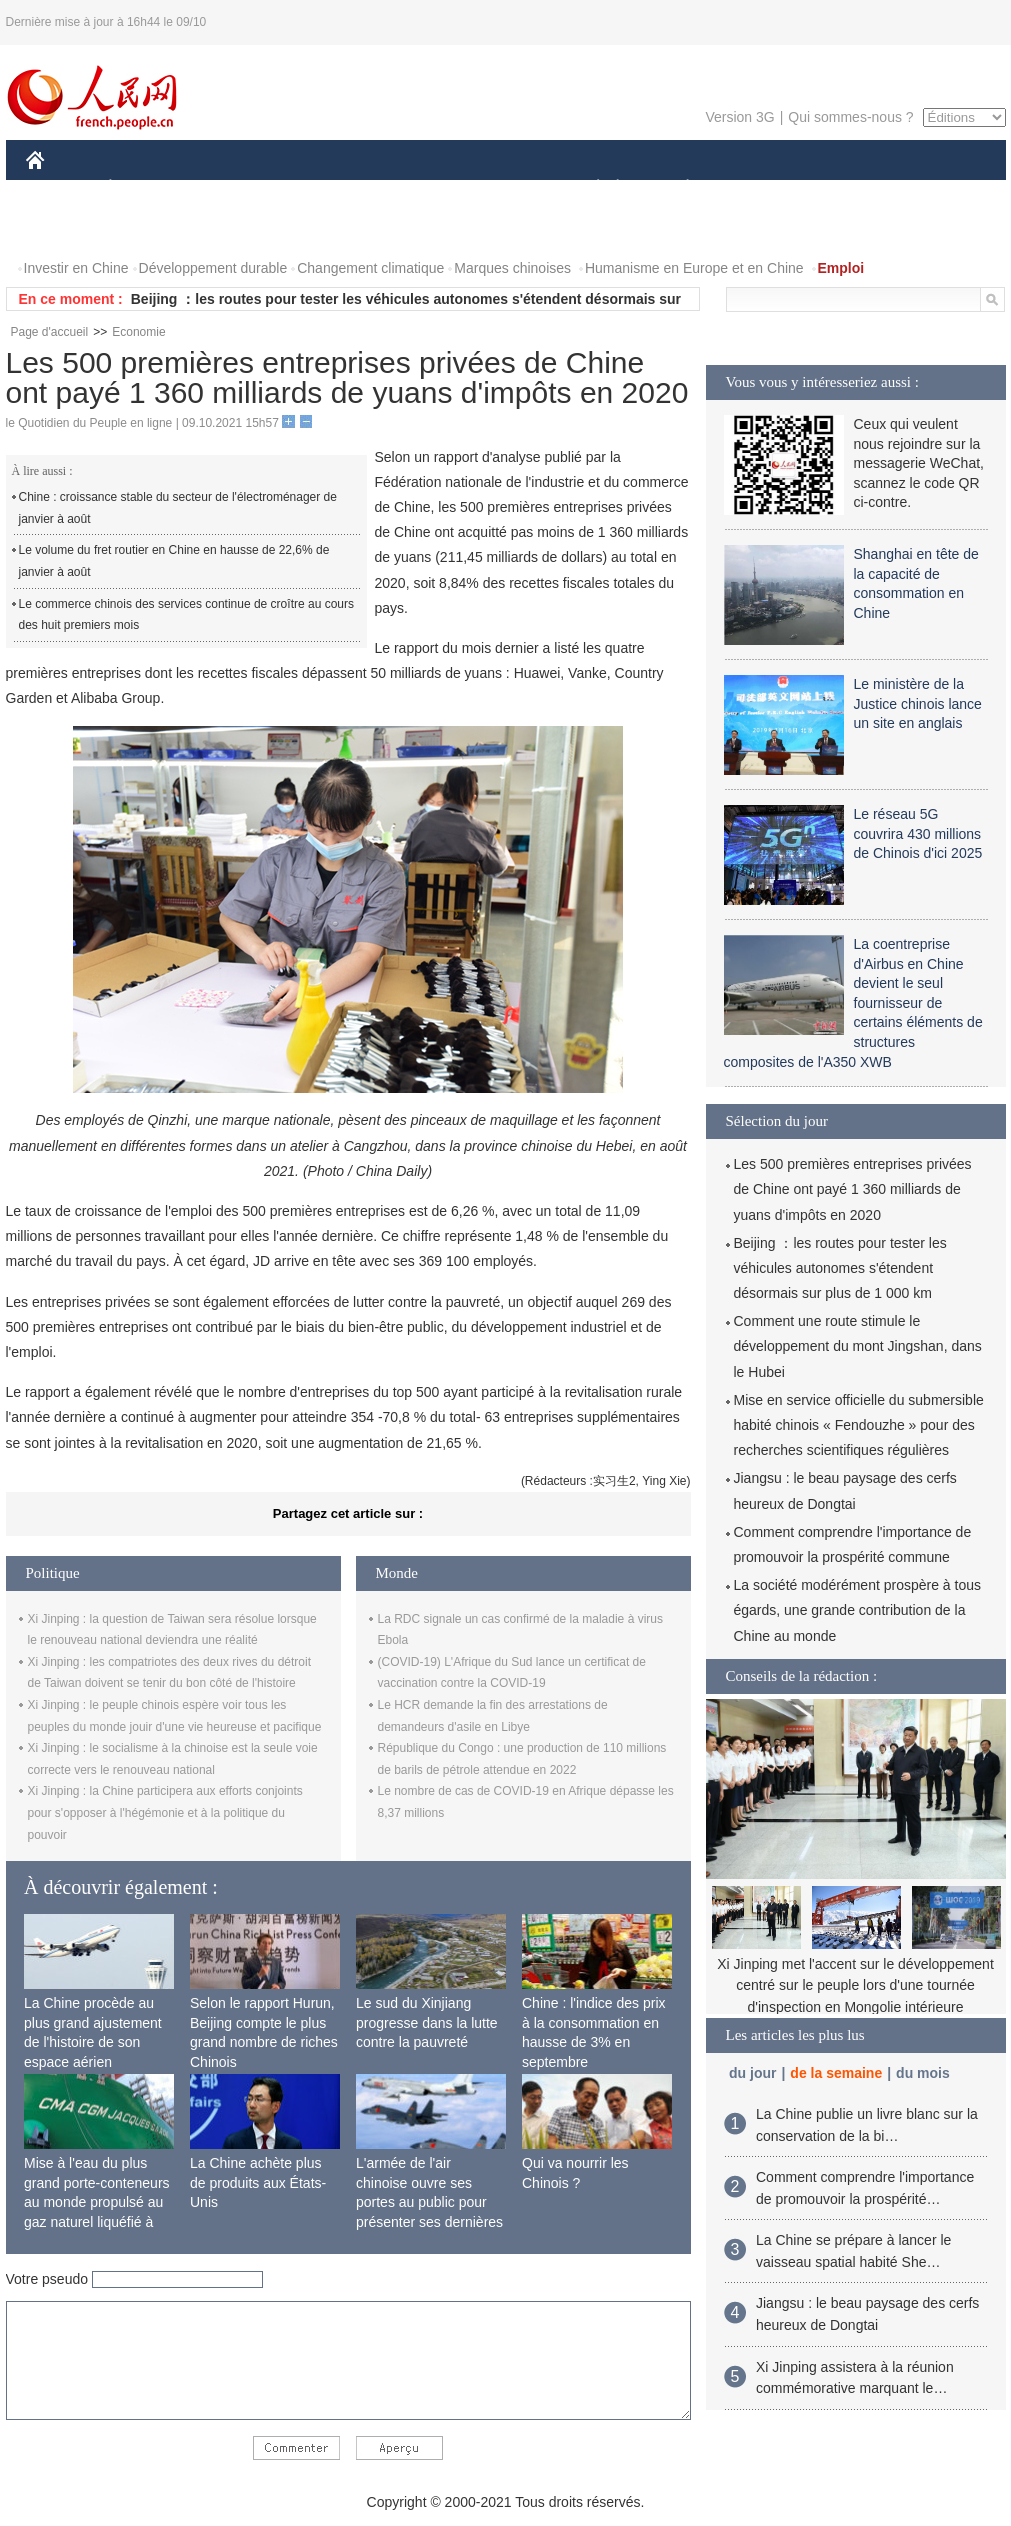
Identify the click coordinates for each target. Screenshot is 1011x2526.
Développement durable (213, 268)
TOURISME (843, 188)
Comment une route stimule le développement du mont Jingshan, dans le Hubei (858, 1346)
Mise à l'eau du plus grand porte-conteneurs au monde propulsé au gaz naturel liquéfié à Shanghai (97, 2202)
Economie (138, 332)
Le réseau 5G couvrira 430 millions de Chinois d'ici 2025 (918, 833)
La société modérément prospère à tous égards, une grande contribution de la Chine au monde (857, 1610)
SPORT (757, 188)
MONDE (238, 188)
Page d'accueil (50, 332)
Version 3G (739, 117)
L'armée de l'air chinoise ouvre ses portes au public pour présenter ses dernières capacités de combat (429, 2202)
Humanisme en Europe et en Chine (694, 268)
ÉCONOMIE (146, 188)
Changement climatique (370, 268)
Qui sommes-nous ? (850, 117)
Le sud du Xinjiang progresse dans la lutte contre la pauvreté (427, 2022)
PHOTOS (67, 228)
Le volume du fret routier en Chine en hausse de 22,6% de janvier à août (174, 561)
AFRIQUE (322, 188)
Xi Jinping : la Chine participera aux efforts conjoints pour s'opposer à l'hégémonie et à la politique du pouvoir (165, 1812)
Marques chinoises (512, 268)
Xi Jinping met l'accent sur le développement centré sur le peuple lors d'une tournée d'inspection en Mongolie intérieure (855, 1985)
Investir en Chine (76, 268)
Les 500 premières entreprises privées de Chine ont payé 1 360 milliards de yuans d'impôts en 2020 (853, 1189)
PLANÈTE (677, 188)
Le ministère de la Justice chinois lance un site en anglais (918, 703)
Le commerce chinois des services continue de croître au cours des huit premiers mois (187, 615)
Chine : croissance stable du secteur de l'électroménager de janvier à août (178, 508)
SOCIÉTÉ (589, 188)
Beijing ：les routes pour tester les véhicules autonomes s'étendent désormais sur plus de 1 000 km (840, 1268)
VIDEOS (146, 228)
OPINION (936, 188)
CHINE (60, 188)
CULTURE (500, 188)
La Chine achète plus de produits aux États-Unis (258, 2182)
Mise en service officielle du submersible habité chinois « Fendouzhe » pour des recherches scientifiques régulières (859, 1425)
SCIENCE (410, 188)
